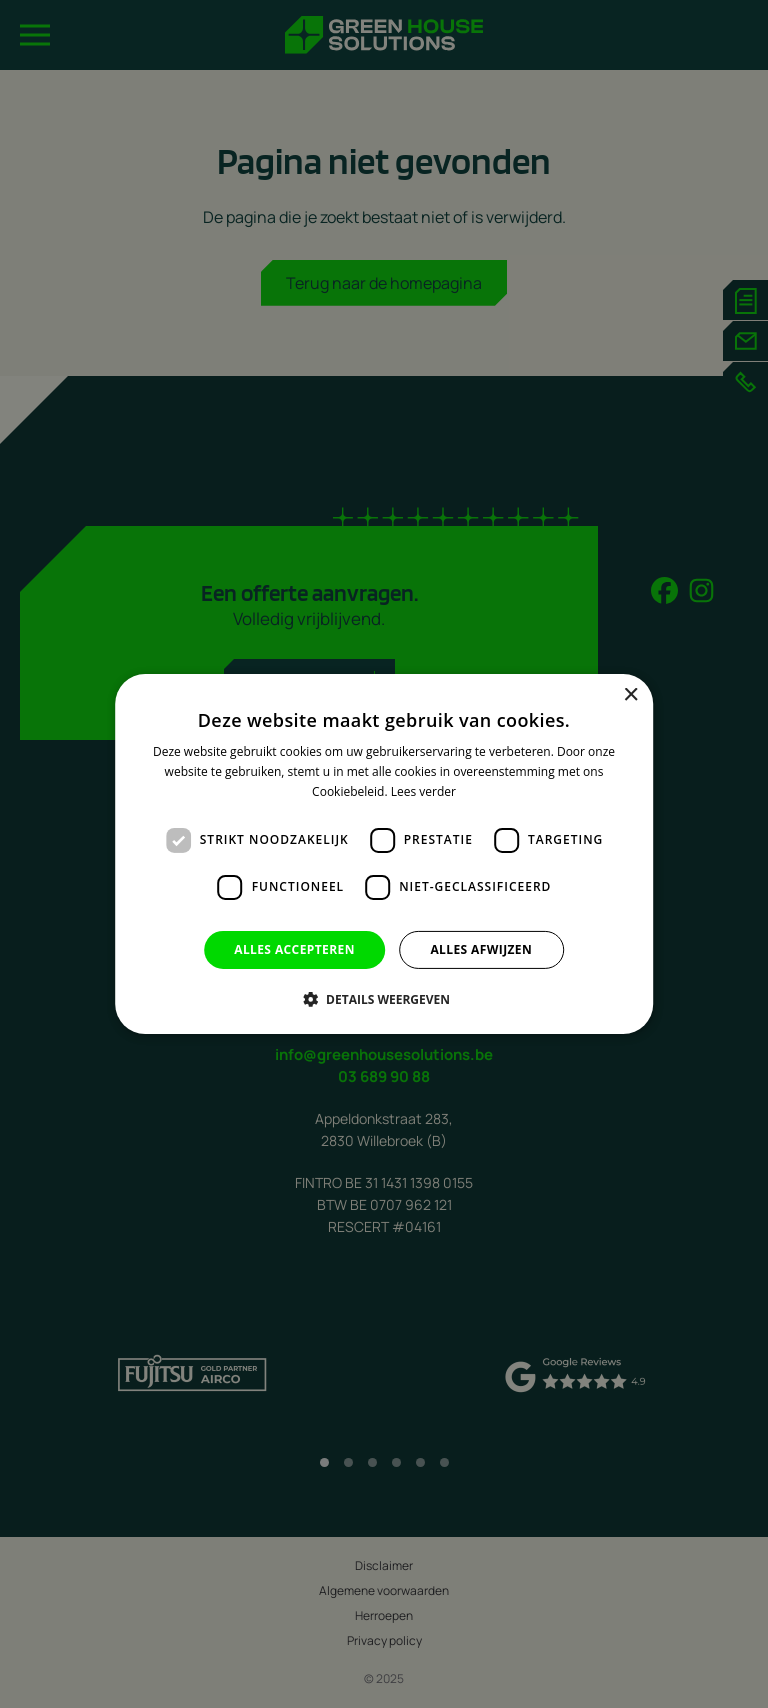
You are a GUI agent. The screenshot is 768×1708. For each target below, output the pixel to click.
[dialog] (384, 854)
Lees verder (423, 791)
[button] (384, 999)
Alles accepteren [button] (294, 949)
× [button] (630, 695)
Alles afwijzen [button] (481, 949)
